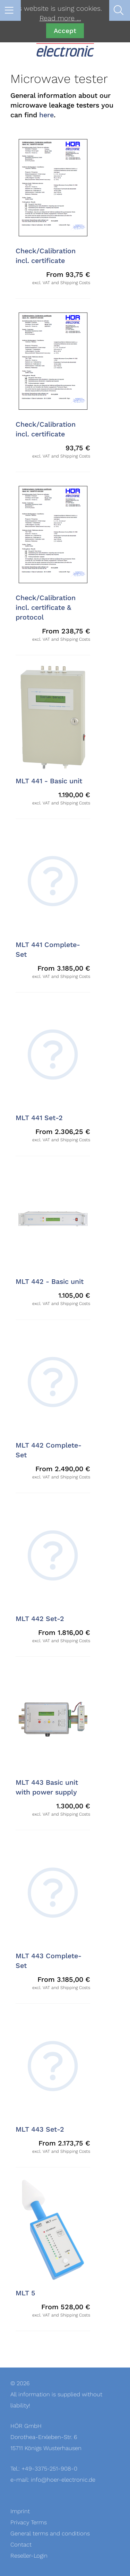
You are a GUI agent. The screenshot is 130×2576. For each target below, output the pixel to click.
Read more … (60, 18)
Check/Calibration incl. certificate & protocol (46, 607)
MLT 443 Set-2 (40, 2129)
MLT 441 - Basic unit (49, 781)
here (46, 115)
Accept (65, 30)
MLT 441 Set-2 (39, 1118)
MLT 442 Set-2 (40, 1619)
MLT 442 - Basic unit (50, 1282)
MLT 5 (25, 2293)
